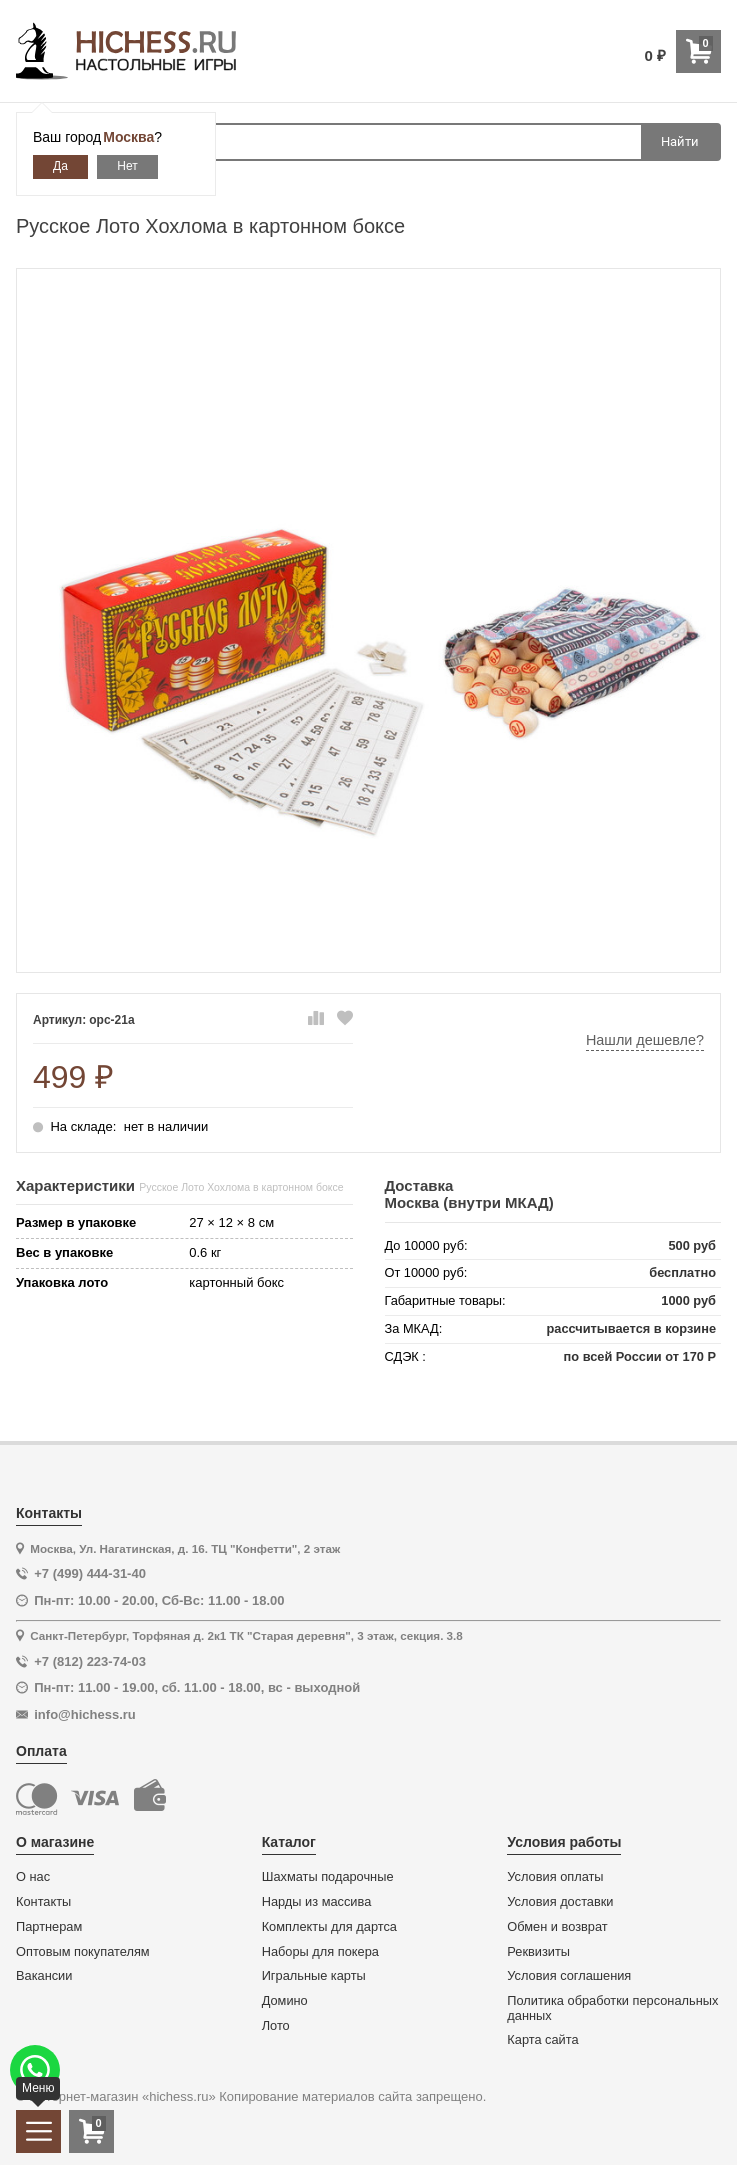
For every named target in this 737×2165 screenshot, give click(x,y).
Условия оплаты (555, 1877)
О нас (33, 1877)
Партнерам (49, 1927)
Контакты (43, 1902)
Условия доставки (560, 1902)
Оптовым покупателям (83, 1952)
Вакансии (44, 1976)
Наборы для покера (320, 1952)
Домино (285, 2001)
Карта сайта (542, 2040)
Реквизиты (538, 1952)
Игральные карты (314, 1976)
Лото (276, 2026)
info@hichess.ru (85, 1714)
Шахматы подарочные (328, 1877)
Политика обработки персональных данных (612, 2008)
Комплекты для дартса (329, 1927)
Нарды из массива (317, 1902)
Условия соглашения (569, 1976)
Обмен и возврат (557, 1927)
